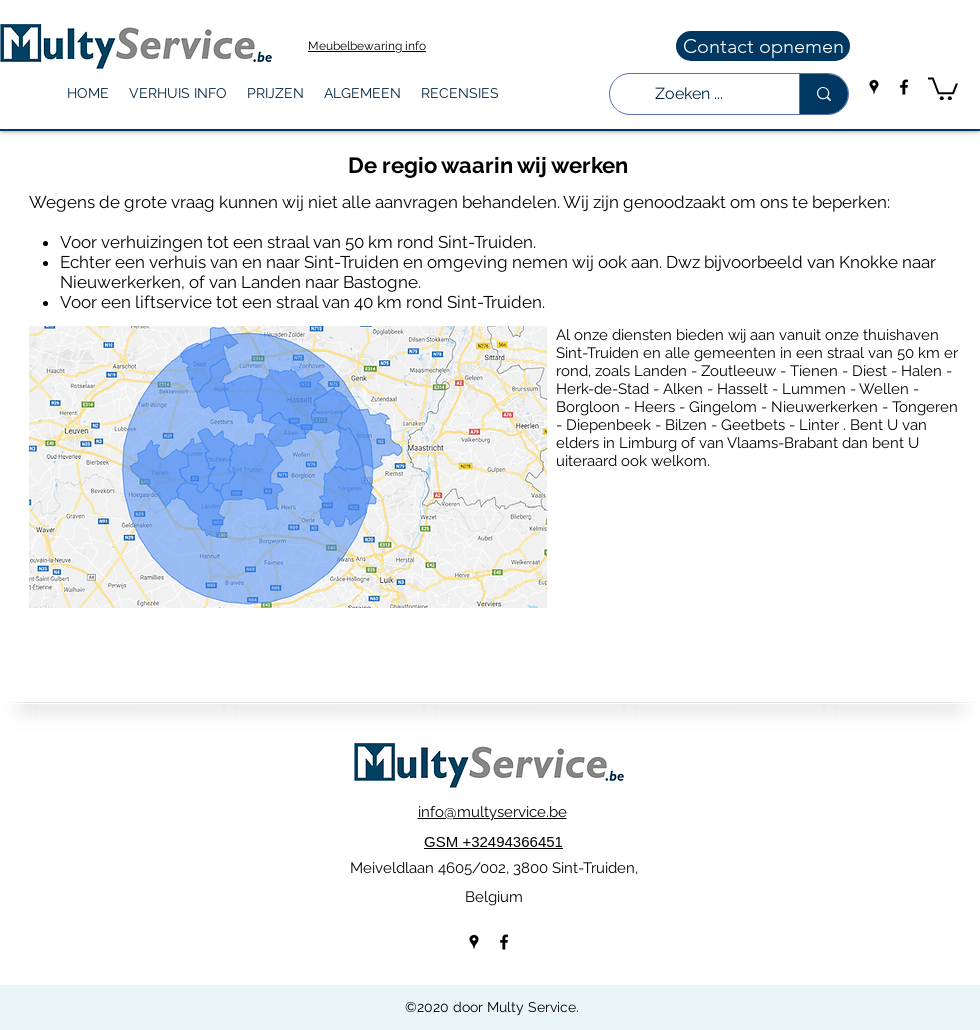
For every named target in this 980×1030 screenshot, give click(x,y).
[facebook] (904, 87)
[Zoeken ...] (689, 94)
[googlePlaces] (874, 87)
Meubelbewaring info (367, 46)
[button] (178, 93)
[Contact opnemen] (763, 46)
